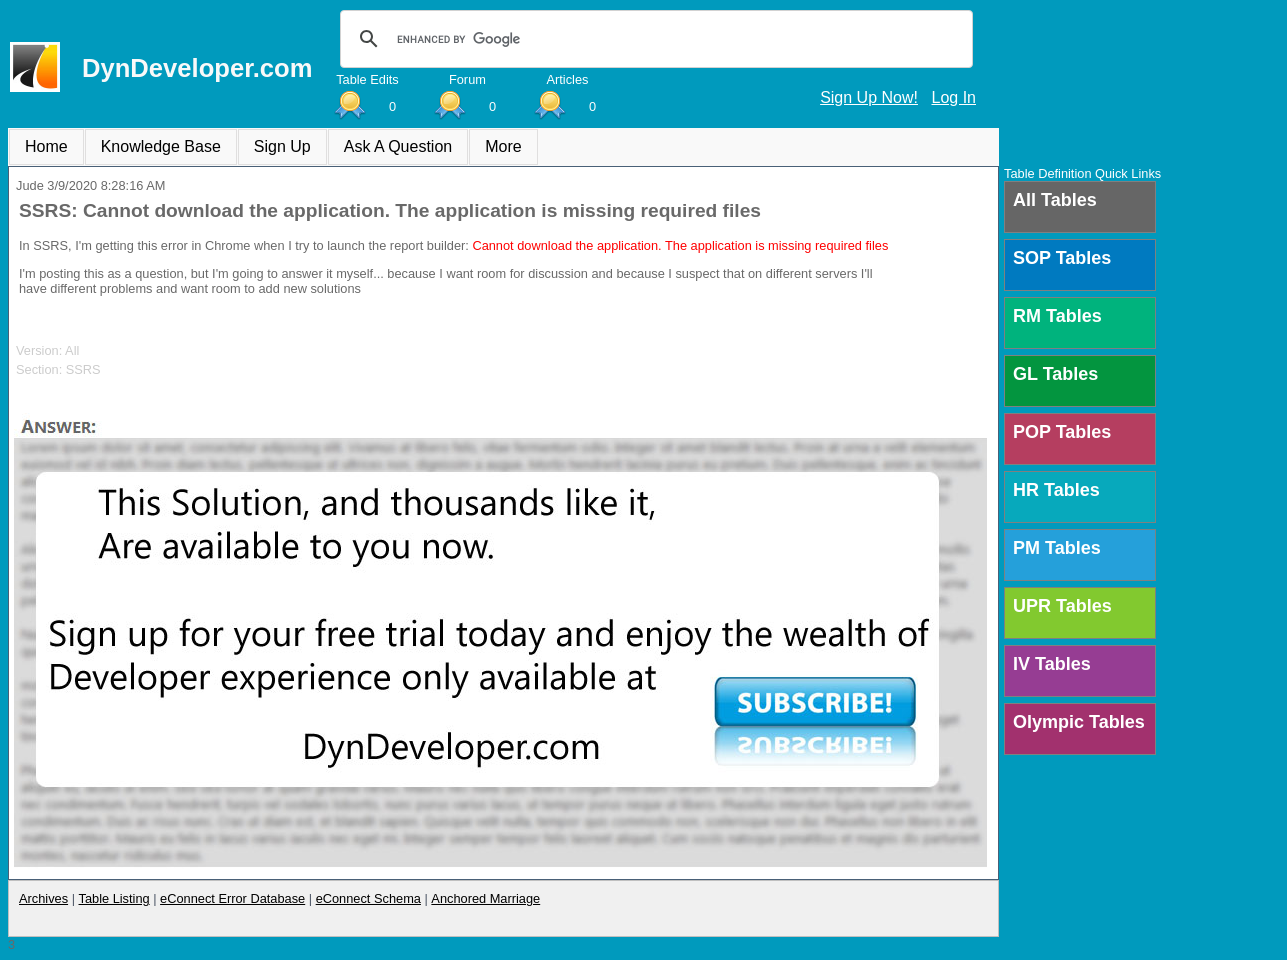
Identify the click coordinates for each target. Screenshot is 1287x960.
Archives (43, 898)
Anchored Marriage (485, 898)
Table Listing (114, 898)
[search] (653, 39)
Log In (954, 97)
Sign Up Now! (869, 97)
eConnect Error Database (232, 898)
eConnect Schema (368, 898)
